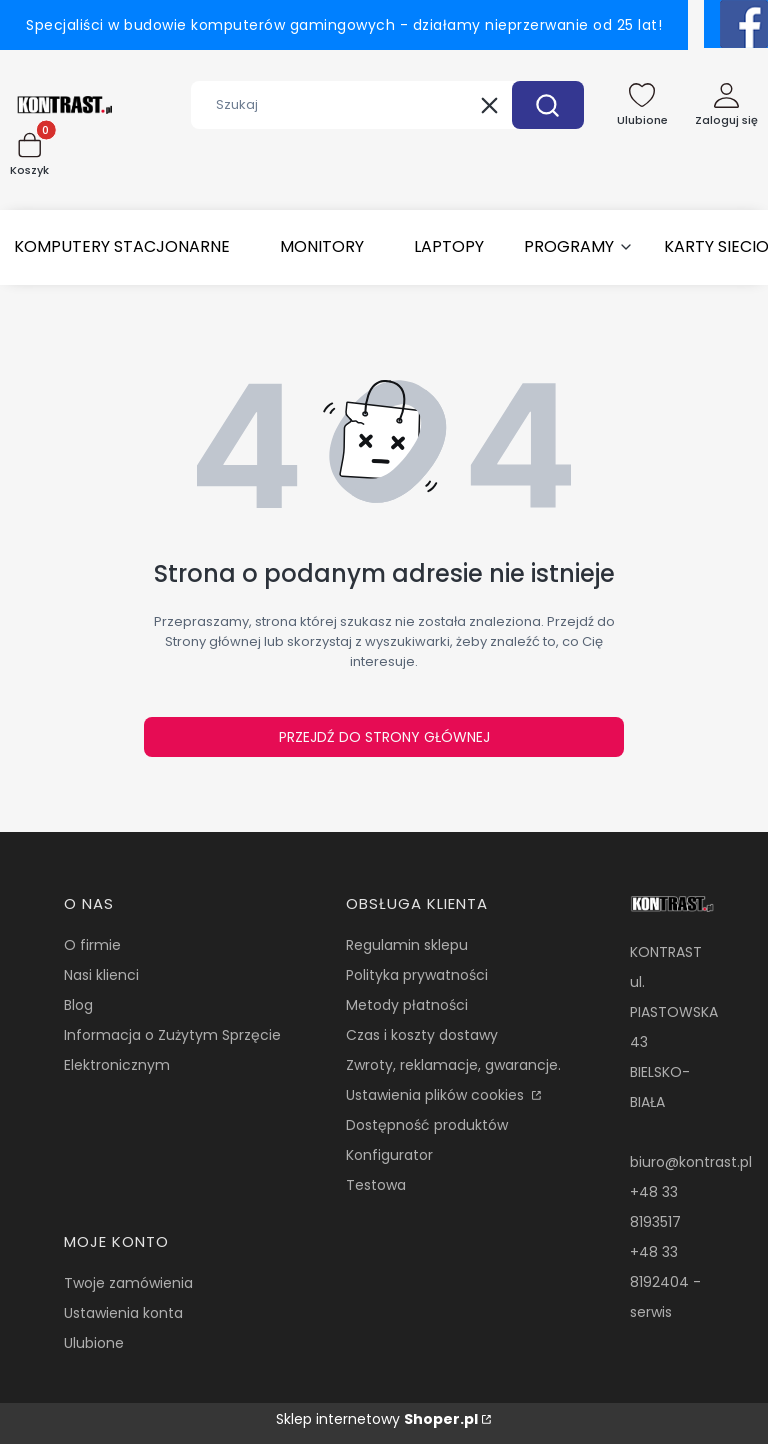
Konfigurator (389, 1155)
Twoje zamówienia (128, 1283)
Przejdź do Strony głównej (384, 737)
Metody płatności (407, 1005)
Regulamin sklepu (407, 945)
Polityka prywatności (417, 975)
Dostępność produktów (427, 1125)
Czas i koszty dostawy (422, 1035)
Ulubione (94, 1343)
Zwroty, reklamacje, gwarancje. (453, 1065)
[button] (548, 105)
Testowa (376, 1185)
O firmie (92, 945)
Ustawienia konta (123, 1313)
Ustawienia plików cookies (437, 1095)
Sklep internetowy (377, 1419)
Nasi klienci (101, 975)
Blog (78, 1005)
